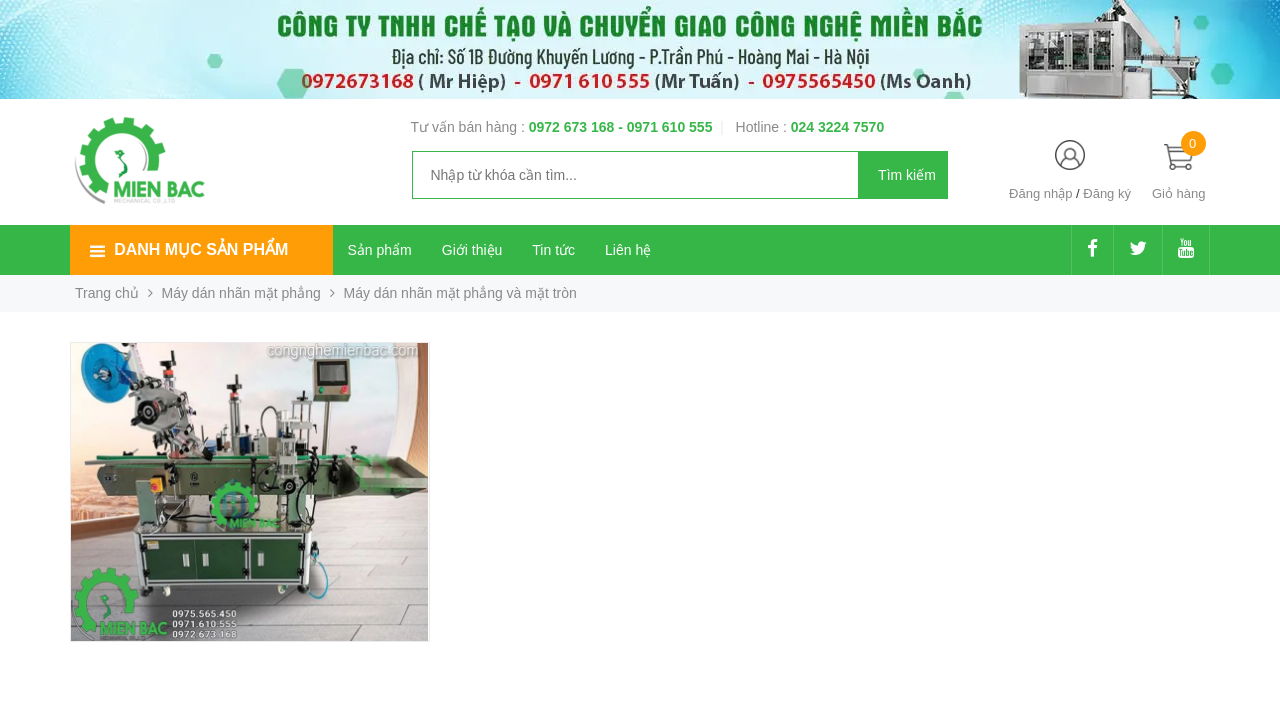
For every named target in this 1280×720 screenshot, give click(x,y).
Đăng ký (1107, 193)
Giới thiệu (472, 250)
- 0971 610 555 (665, 127)
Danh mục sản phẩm (201, 249)
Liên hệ (628, 250)
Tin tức (553, 250)
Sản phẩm (380, 250)
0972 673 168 (574, 127)
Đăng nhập (1040, 193)
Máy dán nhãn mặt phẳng (241, 293)
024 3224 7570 (837, 127)
